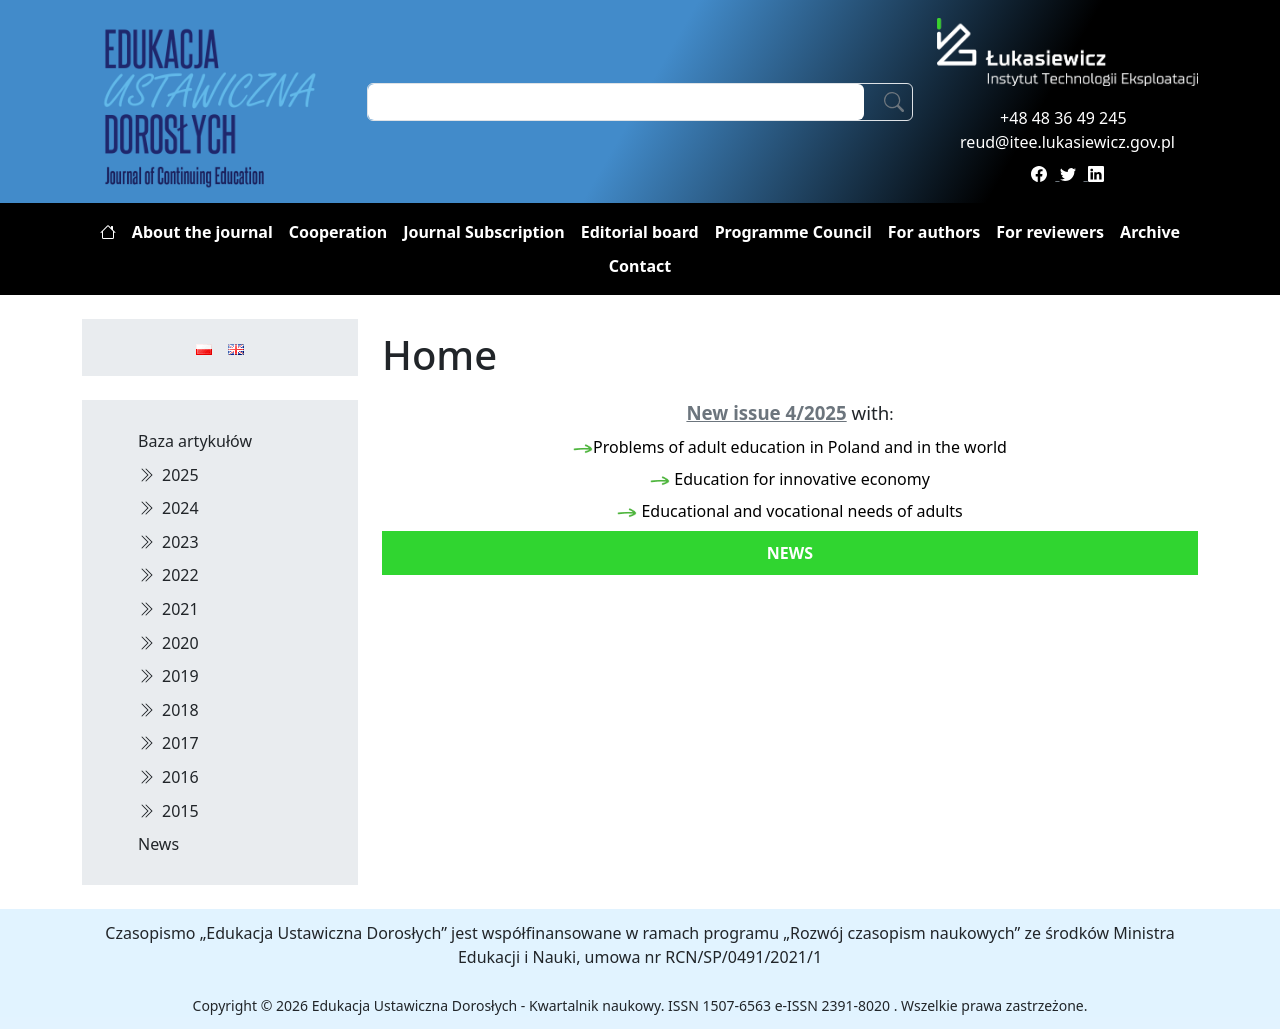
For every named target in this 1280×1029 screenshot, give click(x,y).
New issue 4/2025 (766, 412)
